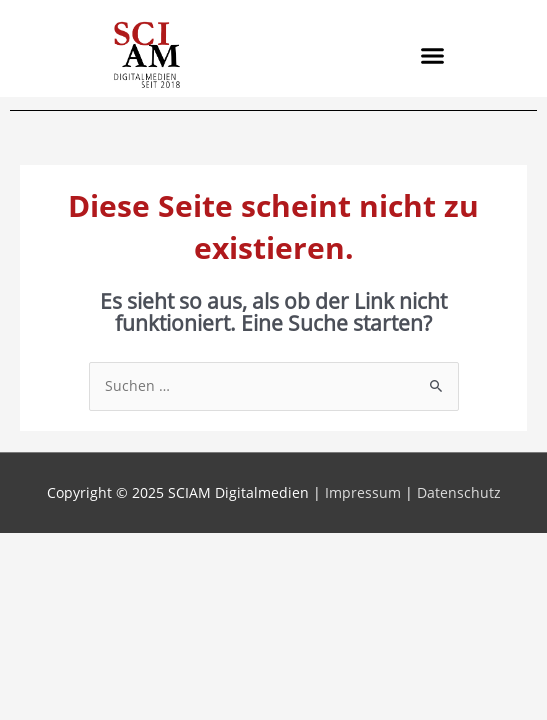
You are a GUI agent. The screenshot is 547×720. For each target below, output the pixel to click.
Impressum (363, 492)
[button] (432, 55)
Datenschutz (459, 492)
